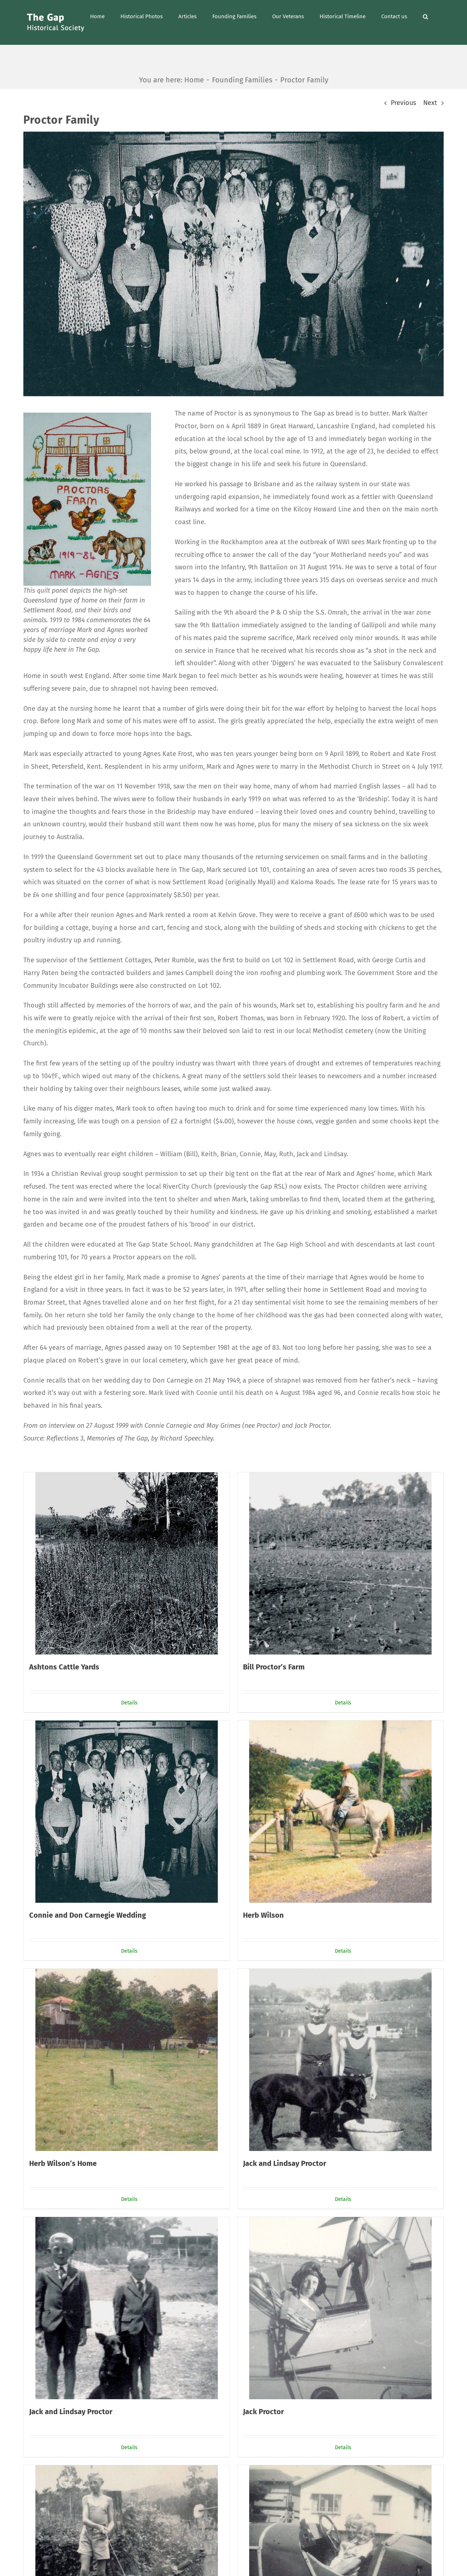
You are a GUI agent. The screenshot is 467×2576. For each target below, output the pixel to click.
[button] (425, 16)
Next (430, 103)
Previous (403, 103)
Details (129, 1703)
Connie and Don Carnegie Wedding (87, 1915)
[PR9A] (233, 264)
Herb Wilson (263, 1915)
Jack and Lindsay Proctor (284, 2163)
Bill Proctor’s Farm (274, 1667)
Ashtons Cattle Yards (64, 1667)
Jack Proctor (263, 2411)
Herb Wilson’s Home (63, 2163)
